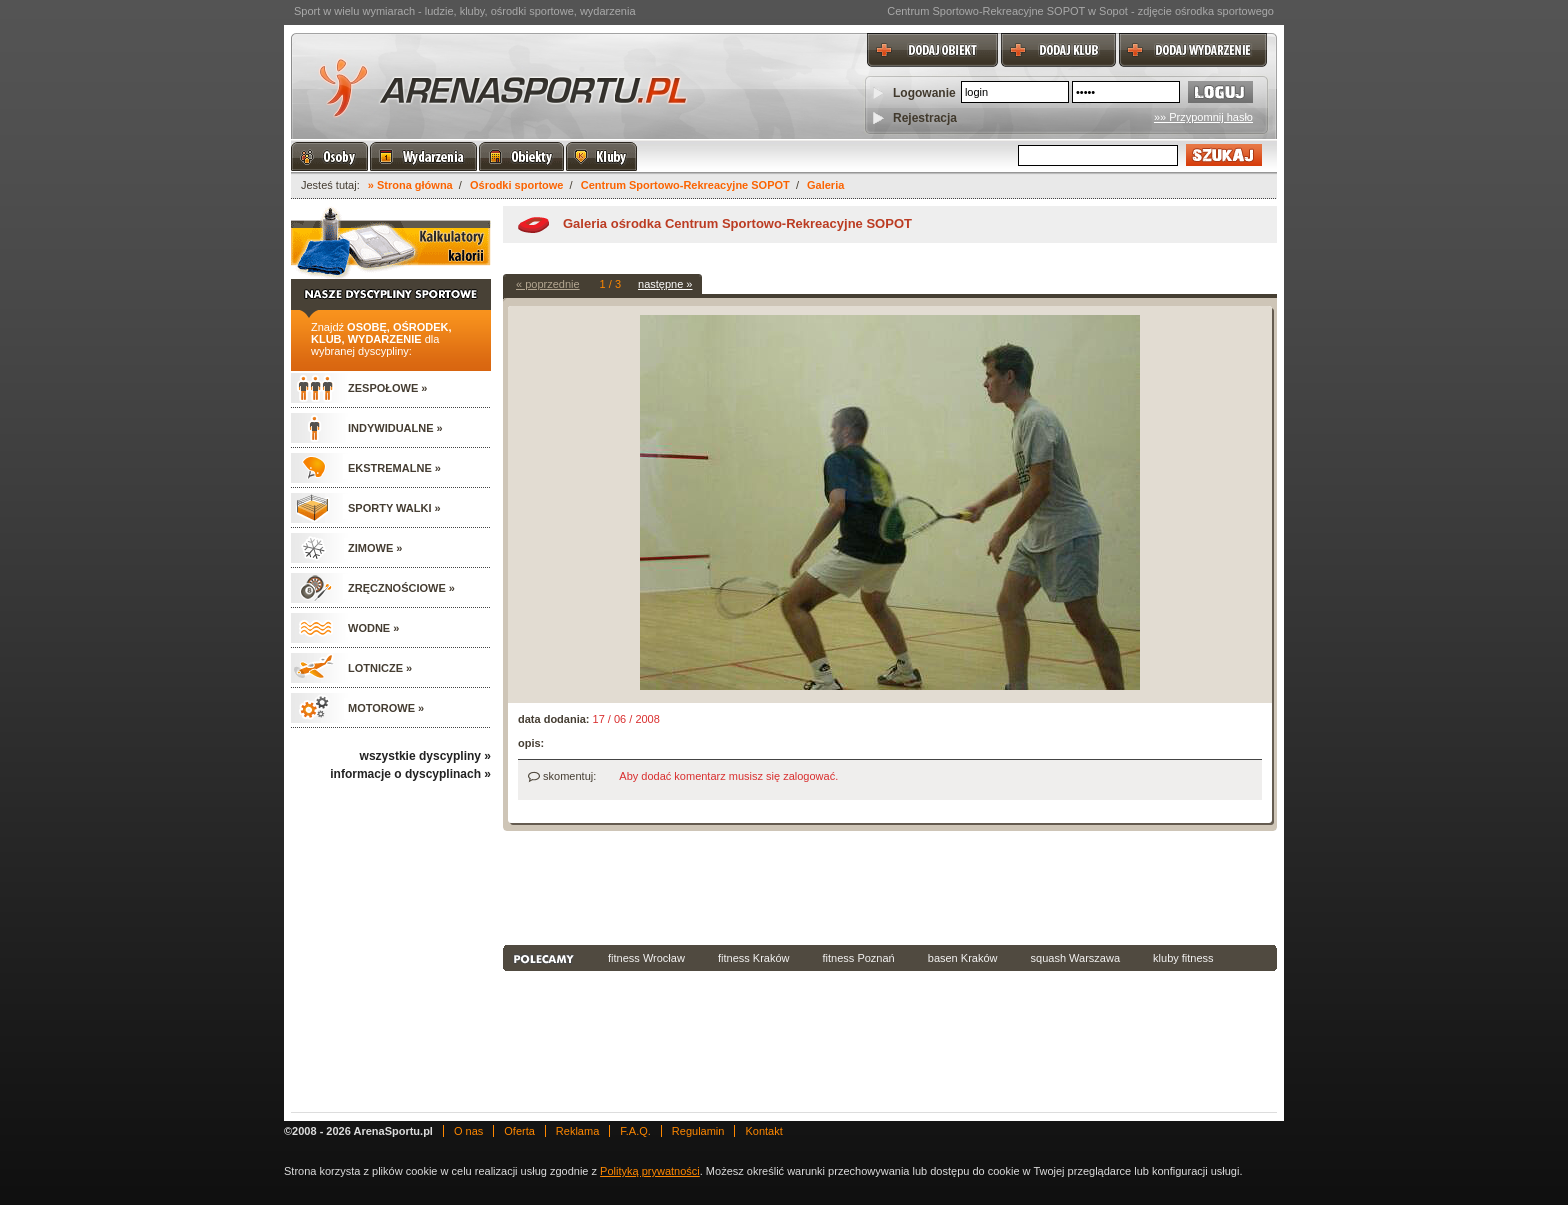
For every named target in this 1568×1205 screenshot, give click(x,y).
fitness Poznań (859, 958)
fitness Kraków (754, 958)
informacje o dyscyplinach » (410, 774)
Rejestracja (925, 118)
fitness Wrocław (646, 958)
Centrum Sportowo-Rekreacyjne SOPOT (685, 185)
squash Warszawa (1075, 958)
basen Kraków (963, 958)
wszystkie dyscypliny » (425, 756)
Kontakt (763, 1131)
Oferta (519, 1131)
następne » (665, 284)
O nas (468, 1131)
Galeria (825, 185)
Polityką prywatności (650, 1171)
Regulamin (698, 1131)
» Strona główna (410, 185)
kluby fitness (1183, 958)
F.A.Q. (635, 1131)
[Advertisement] (890, 886)
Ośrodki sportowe (517, 185)
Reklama (577, 1131)
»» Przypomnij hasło (1203, 117)
